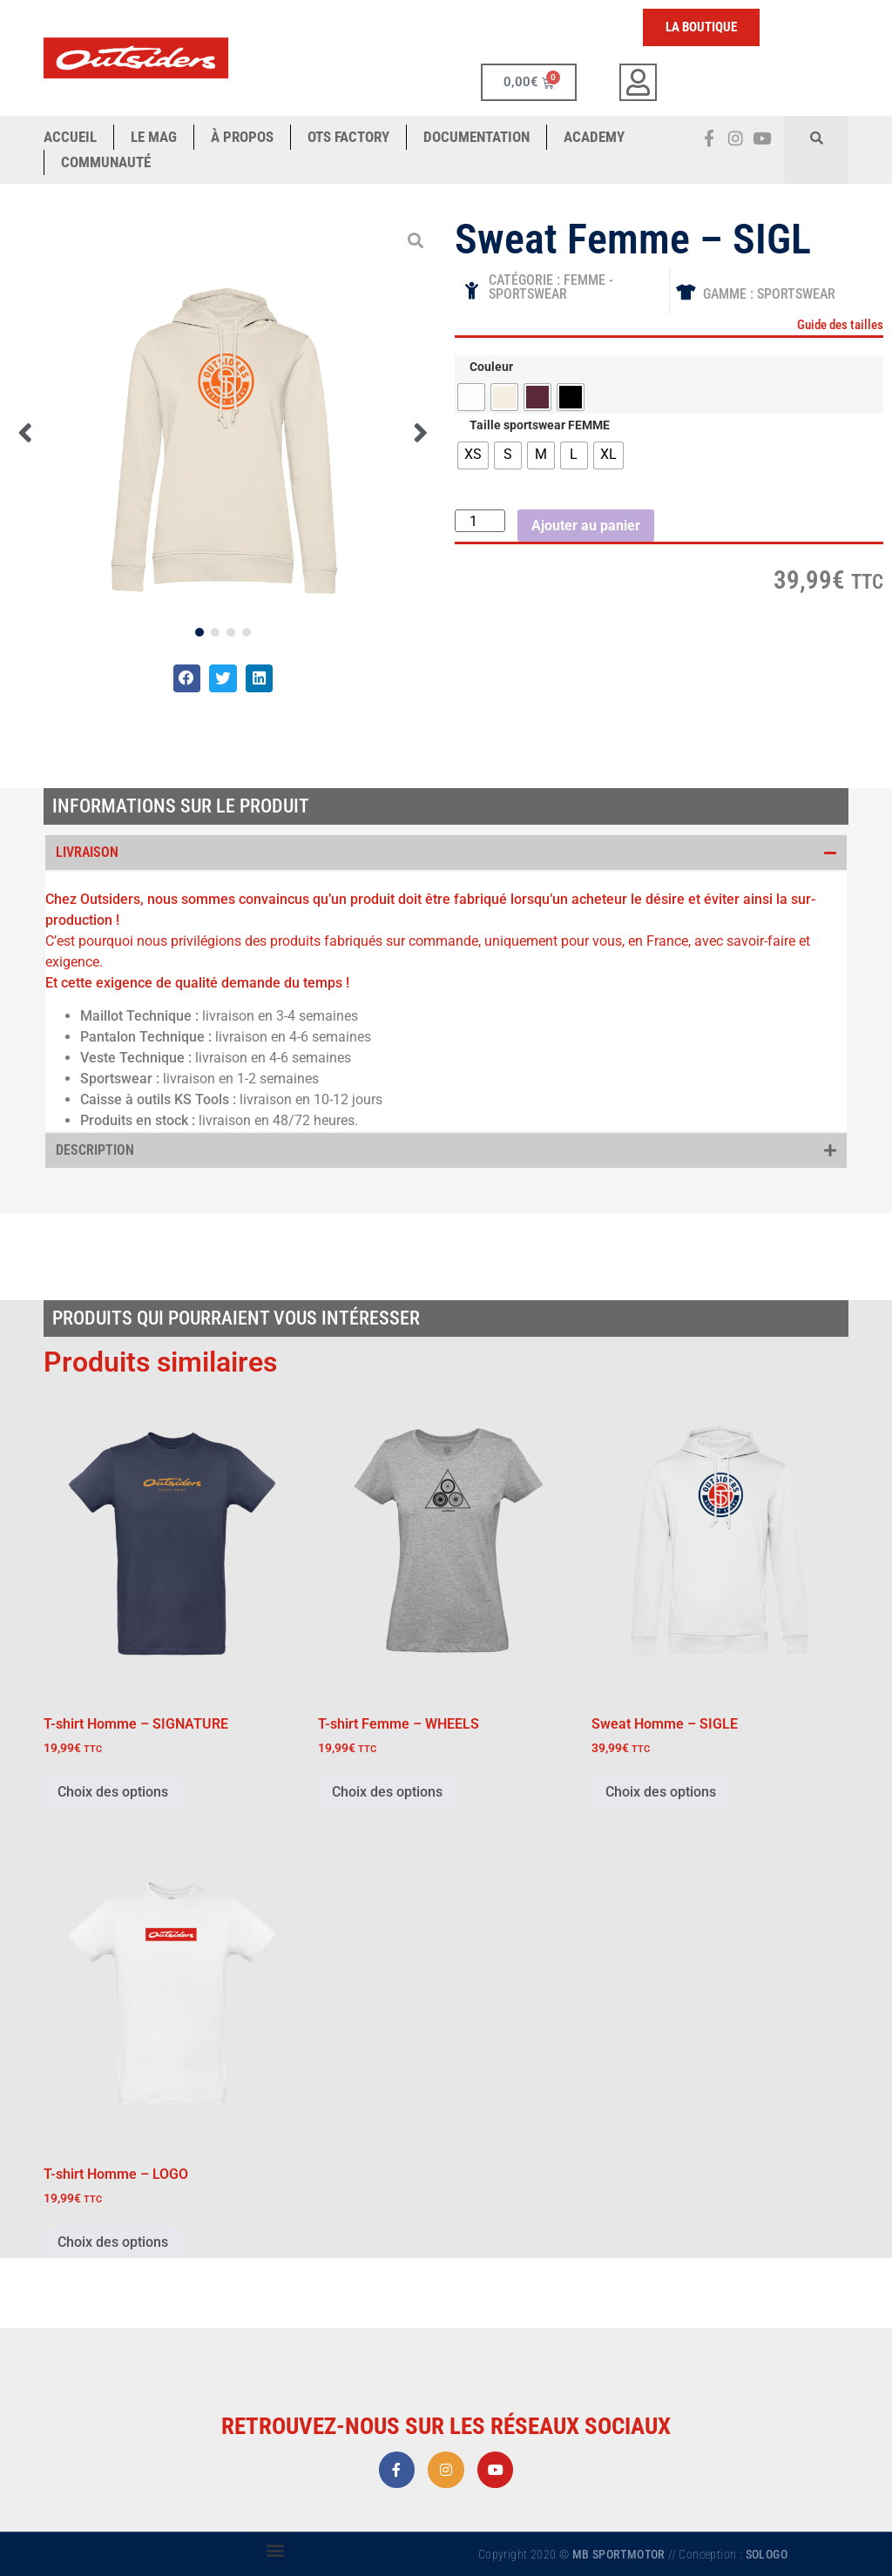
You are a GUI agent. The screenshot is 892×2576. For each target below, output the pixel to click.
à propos (242, 136)
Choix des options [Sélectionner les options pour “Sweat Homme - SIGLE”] (660, 1792)
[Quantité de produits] (480, 520)
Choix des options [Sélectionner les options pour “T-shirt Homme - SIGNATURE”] (112, 1792)
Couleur (491, 367)
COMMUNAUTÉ (106, 162)
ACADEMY (594, 136)
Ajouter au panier (585, 525)
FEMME (584, 280)
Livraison (87, 852)
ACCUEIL (70, 136)
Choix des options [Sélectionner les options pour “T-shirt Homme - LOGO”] (112, 2242)
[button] (816, 138)
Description (95, 1150)
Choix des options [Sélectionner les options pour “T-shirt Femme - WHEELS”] (387, 1792)
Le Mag (154, 136)
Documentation (476, 136)
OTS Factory (348, 136)
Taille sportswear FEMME (540, 426)
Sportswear (796, 294)
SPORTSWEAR (528, 294)
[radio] (471, 397)
